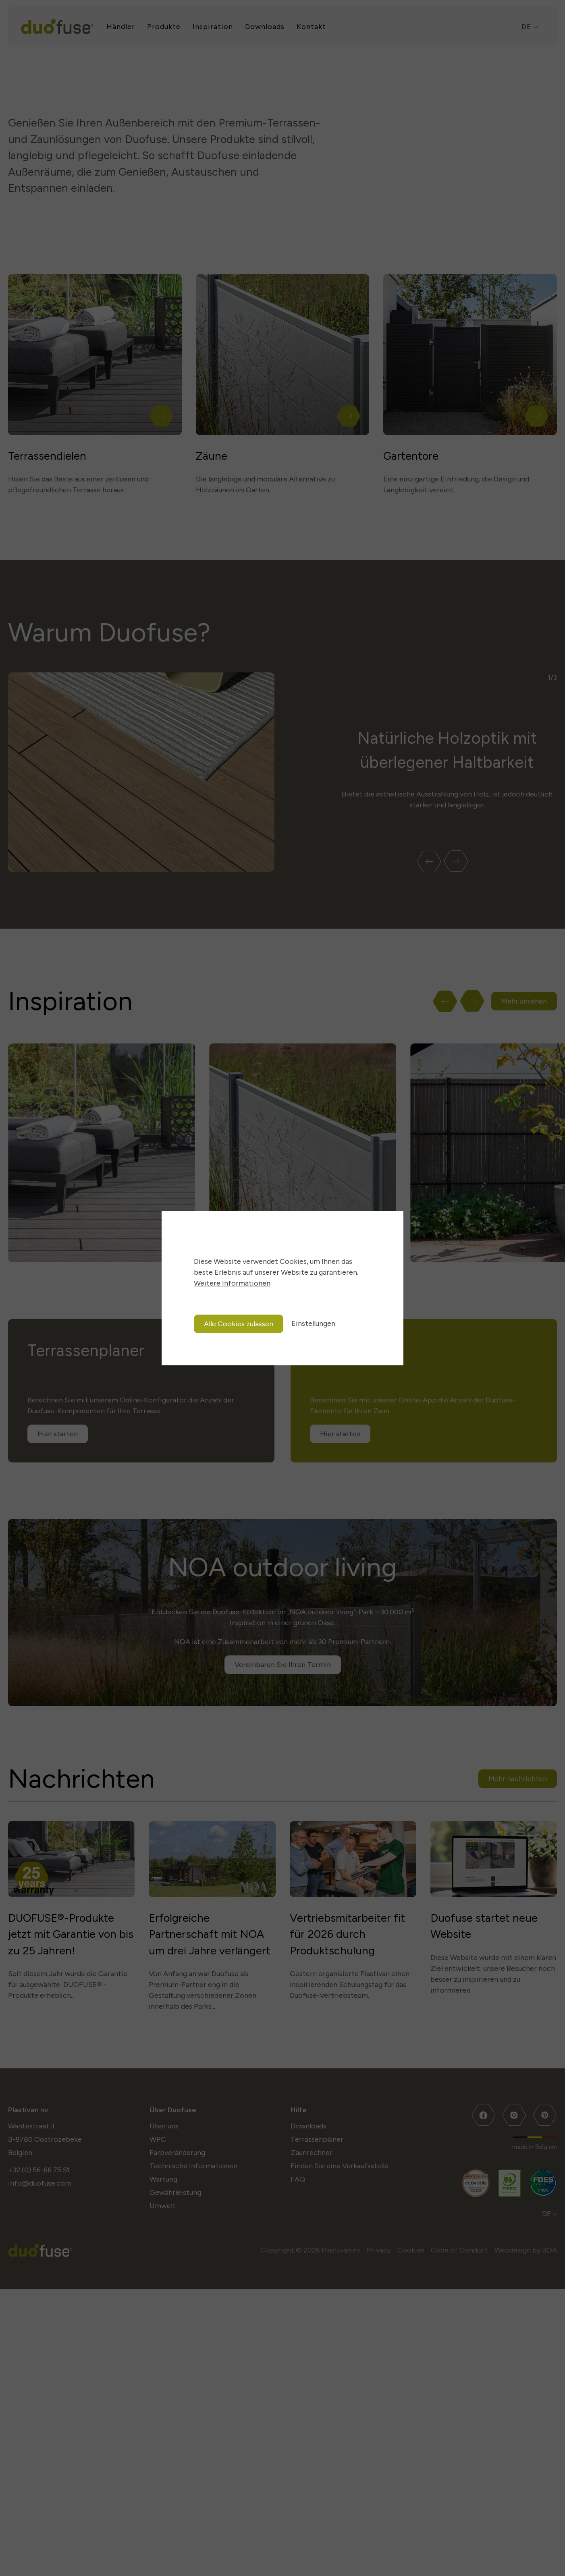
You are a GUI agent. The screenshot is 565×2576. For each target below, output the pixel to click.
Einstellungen (313, 1323)
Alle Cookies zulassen (238, 1323)
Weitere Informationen (232, 1283)
